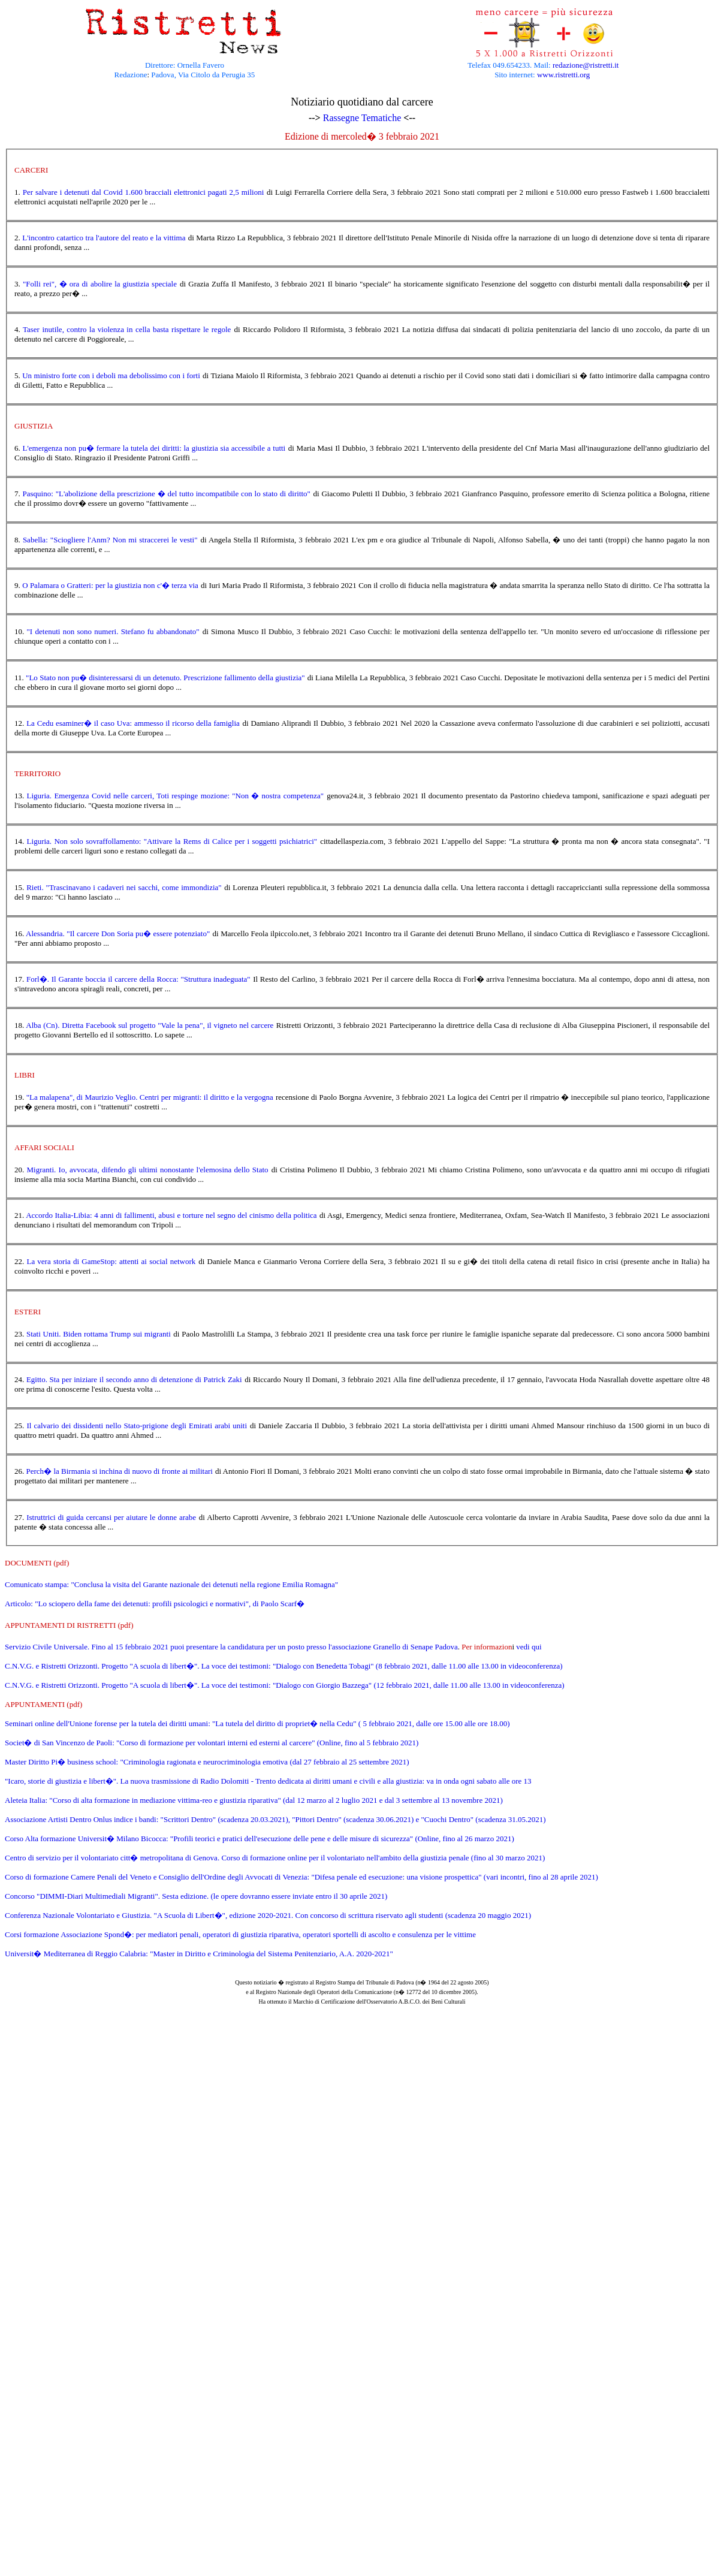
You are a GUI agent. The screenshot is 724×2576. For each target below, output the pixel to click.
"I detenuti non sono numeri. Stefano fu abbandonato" (113, 631)
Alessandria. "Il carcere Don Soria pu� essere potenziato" (118, 933)
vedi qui (528, 1646)
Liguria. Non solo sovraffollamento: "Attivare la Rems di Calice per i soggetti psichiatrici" (172, 841)
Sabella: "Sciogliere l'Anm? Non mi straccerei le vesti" (110, 539)
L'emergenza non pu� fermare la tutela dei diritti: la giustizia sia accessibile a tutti (154, 448)
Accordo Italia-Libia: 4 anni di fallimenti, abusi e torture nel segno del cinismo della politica (171, 1215)
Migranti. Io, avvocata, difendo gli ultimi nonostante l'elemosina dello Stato (148, 1169)
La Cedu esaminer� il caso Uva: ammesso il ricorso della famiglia (133, 723)
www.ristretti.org (563, 74)
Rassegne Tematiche (362, 118)
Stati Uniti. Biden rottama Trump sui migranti (98, 1333)
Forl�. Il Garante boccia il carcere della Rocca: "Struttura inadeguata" (138, 979)
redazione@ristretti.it (586, 65)
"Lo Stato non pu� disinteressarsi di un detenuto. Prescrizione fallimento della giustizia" (165, 677)
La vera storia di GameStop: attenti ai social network (110, 1261)
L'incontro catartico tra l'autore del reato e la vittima (103, 237)
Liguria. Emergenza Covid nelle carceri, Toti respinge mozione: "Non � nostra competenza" (175, 795)
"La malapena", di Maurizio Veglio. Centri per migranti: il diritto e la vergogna (149, 1097)
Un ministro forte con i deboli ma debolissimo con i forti (111, 375)
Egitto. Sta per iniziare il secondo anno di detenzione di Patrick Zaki (134, 1379)
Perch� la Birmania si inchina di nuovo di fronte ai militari (119, 1471)
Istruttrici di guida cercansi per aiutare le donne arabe (111, 1517)
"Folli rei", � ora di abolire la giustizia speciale (100, 283)
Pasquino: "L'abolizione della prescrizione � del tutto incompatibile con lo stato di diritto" (166, 493)
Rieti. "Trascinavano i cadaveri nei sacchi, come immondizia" (124, 887)
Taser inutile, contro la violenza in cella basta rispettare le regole (127, 329)
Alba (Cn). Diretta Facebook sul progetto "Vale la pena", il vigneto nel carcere (149, 1025)
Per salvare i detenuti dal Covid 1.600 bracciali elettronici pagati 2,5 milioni (143, 192)
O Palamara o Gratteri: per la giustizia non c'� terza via (110, 585)
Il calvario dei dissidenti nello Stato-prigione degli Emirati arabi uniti (136, 1425)
